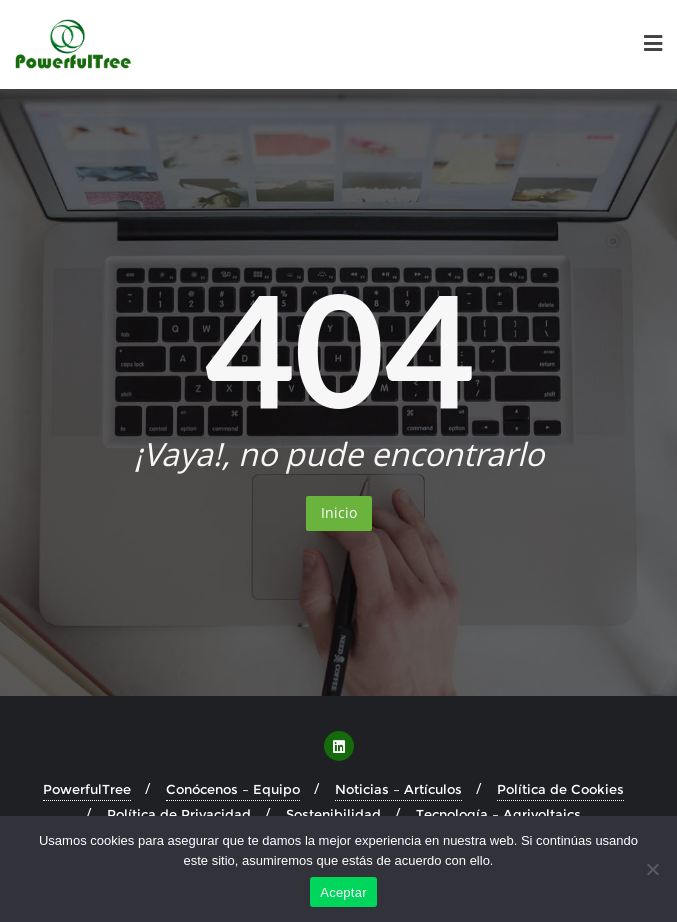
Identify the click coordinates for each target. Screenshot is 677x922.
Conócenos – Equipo (233, 789)
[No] (652, 869)
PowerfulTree (87, 789)
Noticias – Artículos (398, 789)
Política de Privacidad (179, 814)
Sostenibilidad (333, 814)
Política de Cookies (560, 789)
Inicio (339, 512)
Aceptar (343, 892)
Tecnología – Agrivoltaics (498, 814)
